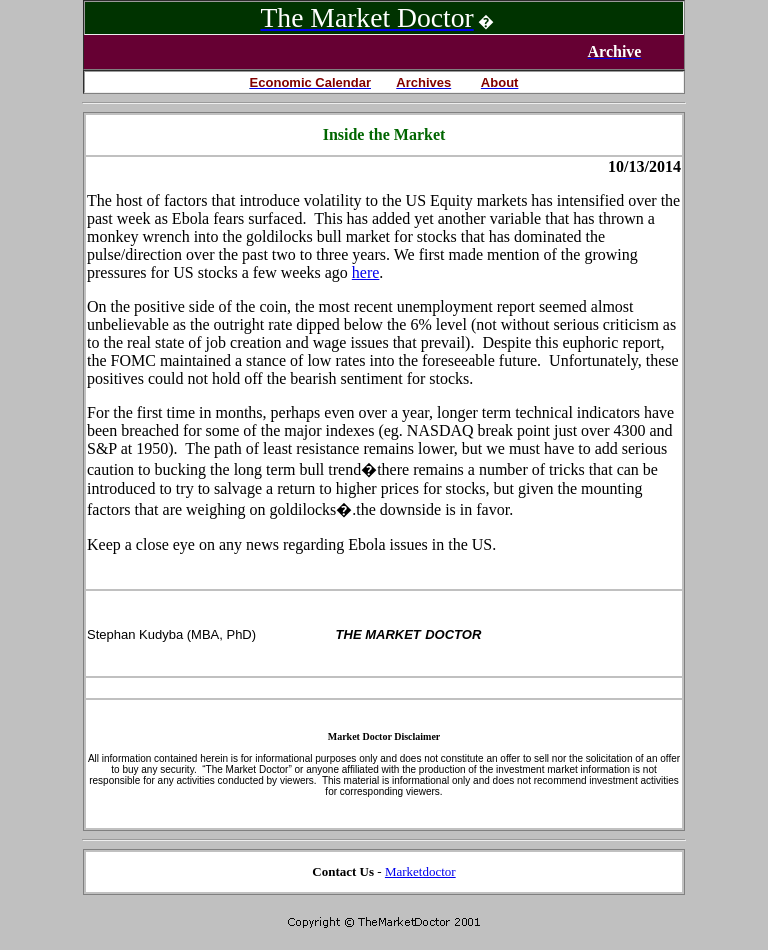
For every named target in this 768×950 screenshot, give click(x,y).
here (366, 272)
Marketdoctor (420, 871)
